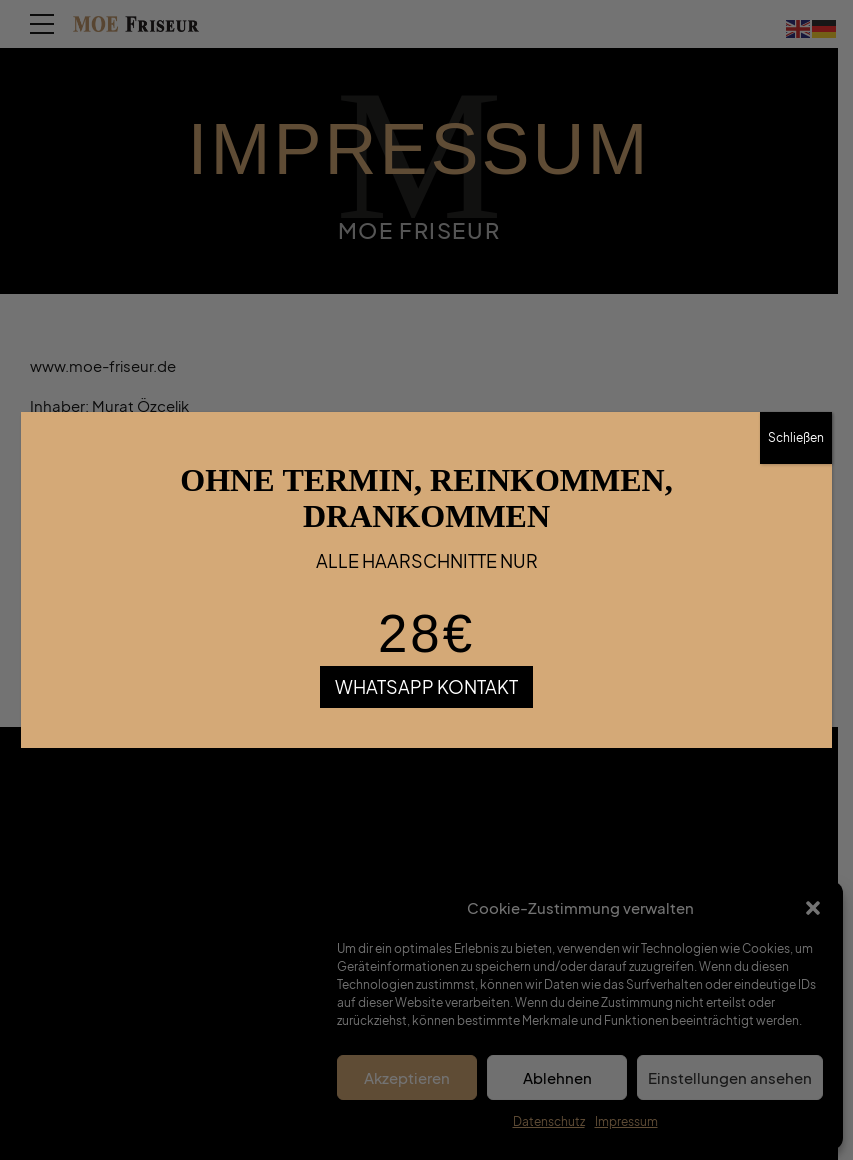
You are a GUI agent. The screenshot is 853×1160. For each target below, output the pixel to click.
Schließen (796, 437)
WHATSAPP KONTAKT (426, 687)
